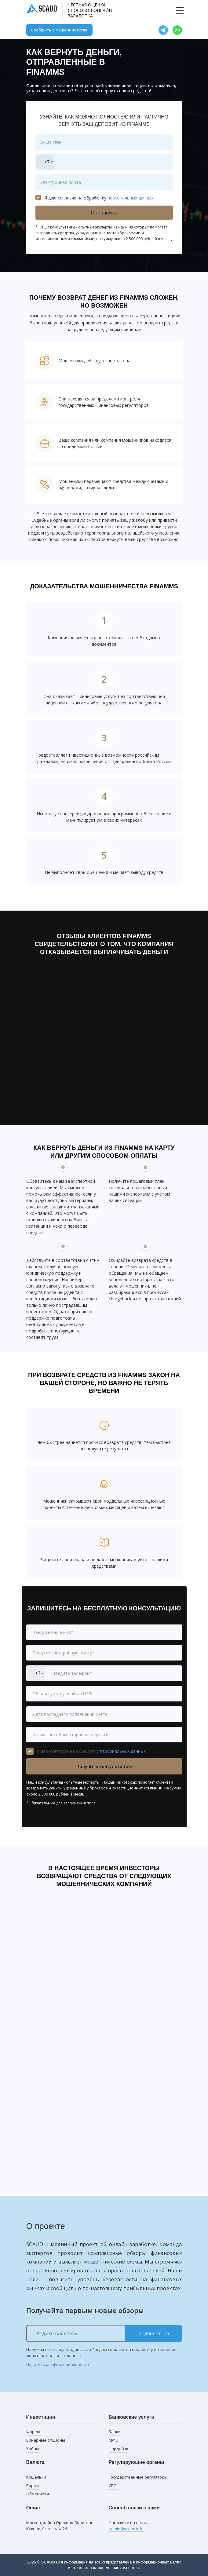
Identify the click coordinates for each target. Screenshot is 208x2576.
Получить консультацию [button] (104, 1766)
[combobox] (45, 162)
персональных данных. (123, 1751)
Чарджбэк (118, 2448)
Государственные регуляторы (138, 2477)
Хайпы (32, 2448)
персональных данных (130, 198)
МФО (114, 2440)
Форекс (33, 2431)
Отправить (104, 212)
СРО (113, 2485)
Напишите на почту (128, 2526)
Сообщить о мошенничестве (59, 30)
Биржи (32, 2485)
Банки (115, 2431)
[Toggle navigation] (180, 10)
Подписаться (153, 2333)
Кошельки (36, 2477)
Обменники (37, 2494)
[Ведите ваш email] (104, 2333)
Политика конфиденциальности (57, 2364)
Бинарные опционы (45, 2440)
